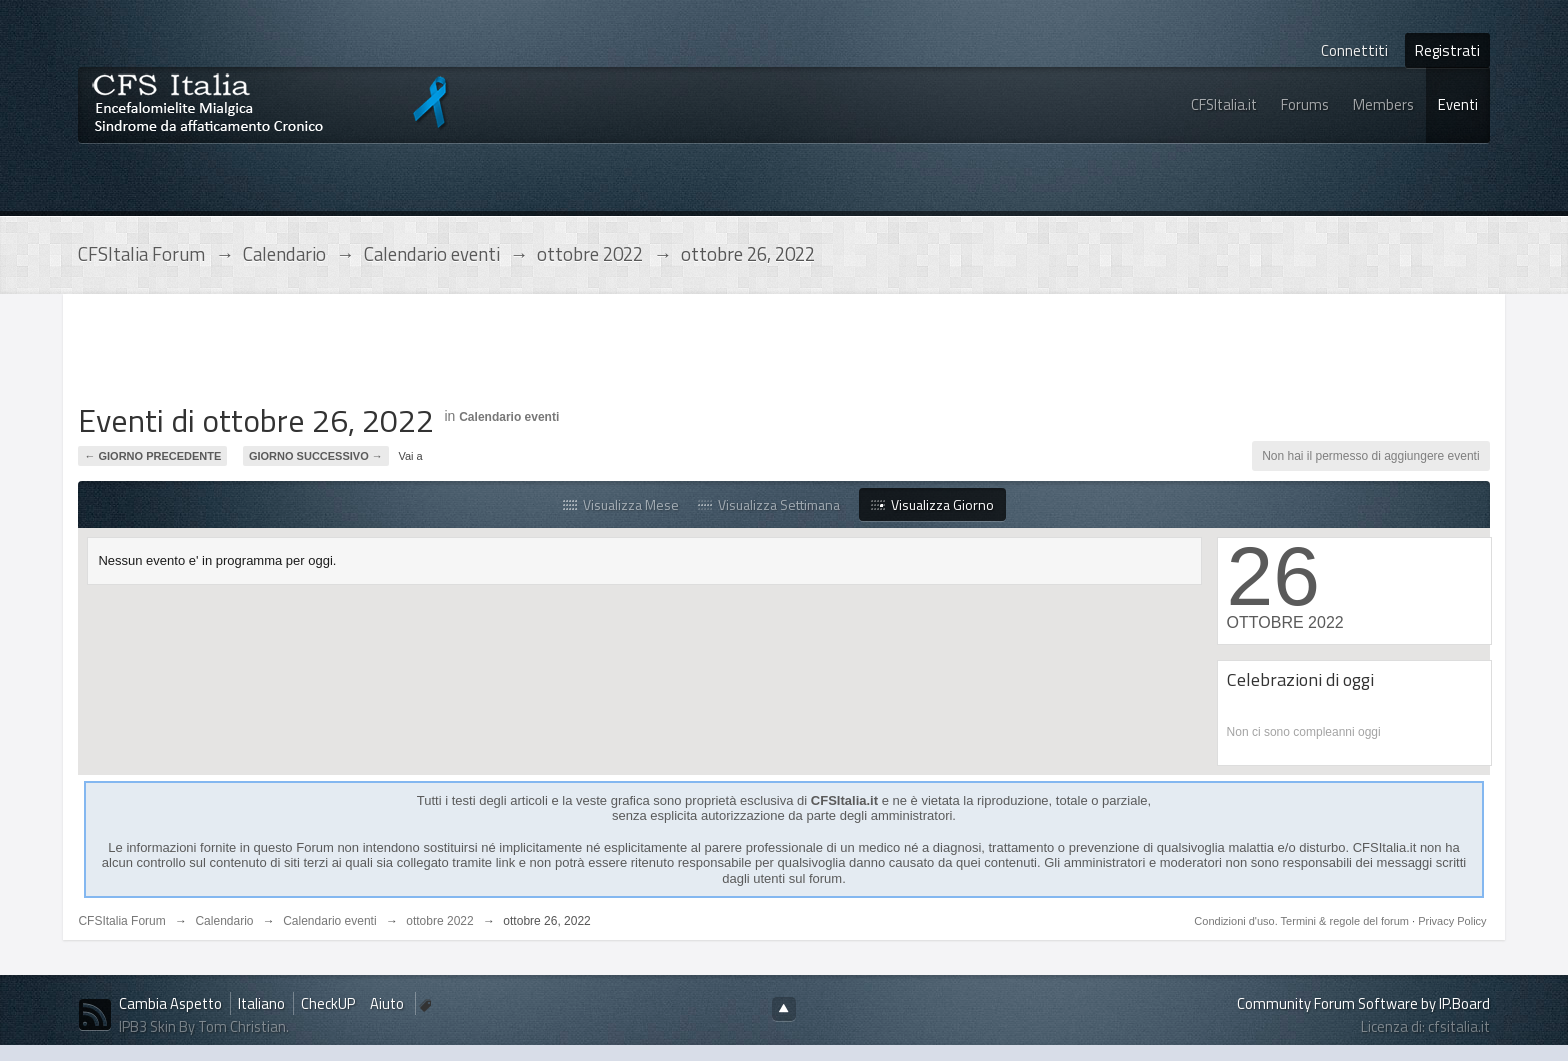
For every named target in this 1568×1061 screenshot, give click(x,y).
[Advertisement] (442, 354)
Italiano (261, 1003)
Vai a (410, 456)
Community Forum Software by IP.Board (1363, 1003)
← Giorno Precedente (152, 456)
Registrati (1447, 50)
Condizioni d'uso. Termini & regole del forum (1303, 921)
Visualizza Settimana (769, 504)
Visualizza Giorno (932, 504)
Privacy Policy (1452, 921)
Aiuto (388, 1003)
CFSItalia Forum (121, 921)
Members (1383, 104)
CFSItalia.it (1224, 104)
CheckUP (328, 1003)
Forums (1305, 104)
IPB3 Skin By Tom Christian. (204, 1026)
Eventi (1458, 104)
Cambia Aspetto (170, 1003)
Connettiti (1354, 50)
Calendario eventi (509, 417)
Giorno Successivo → (316, 456)
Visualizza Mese (621, 504)
